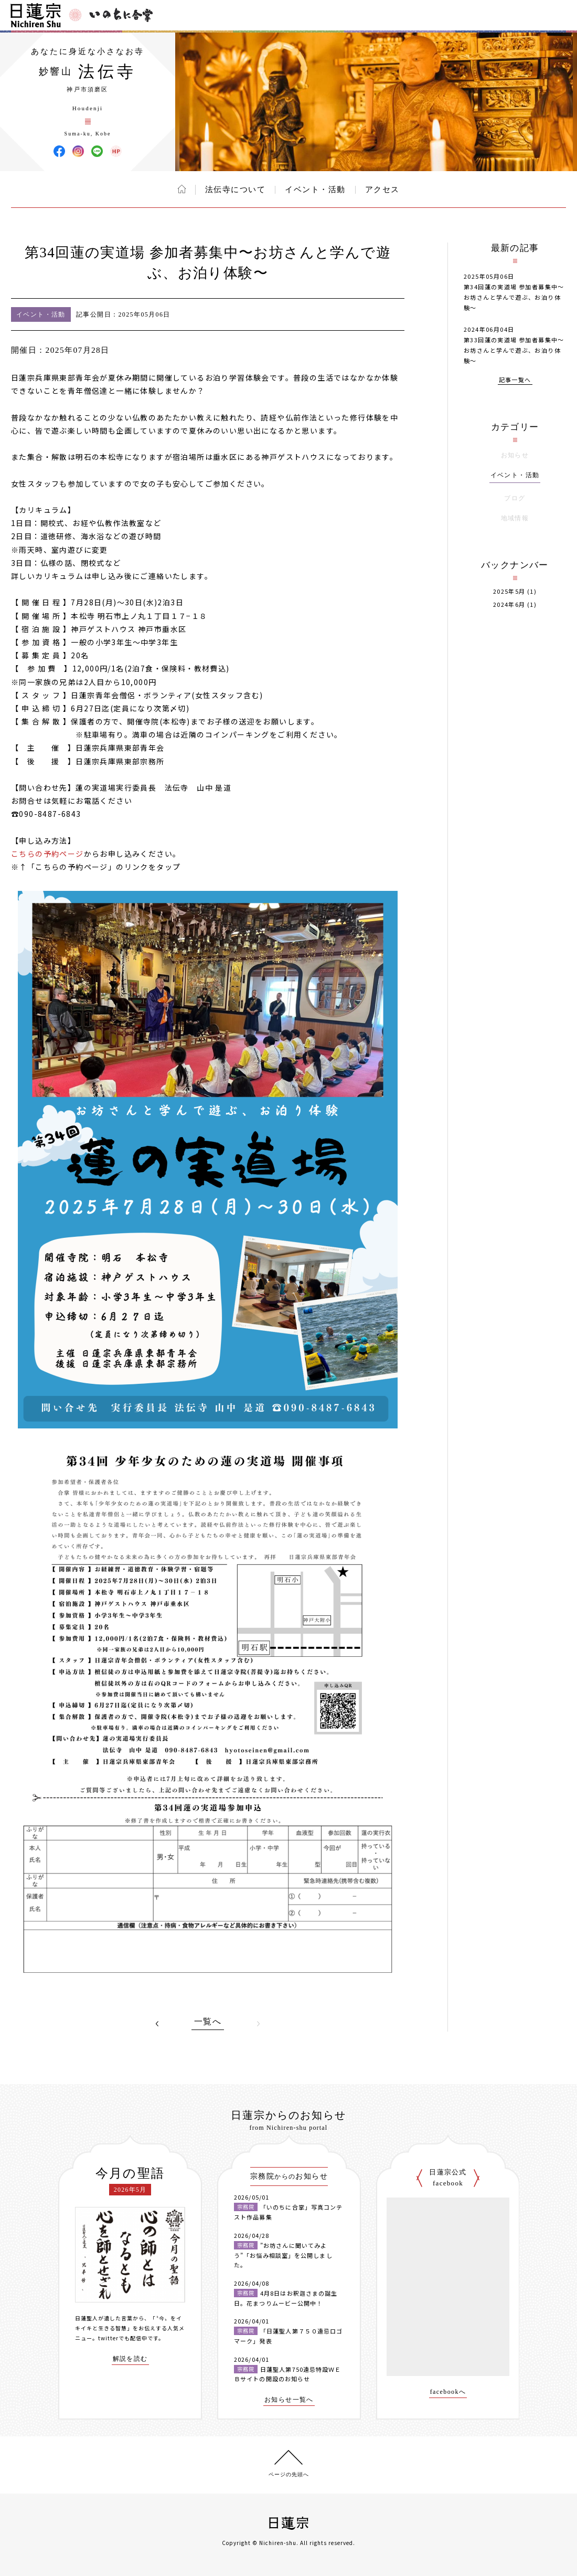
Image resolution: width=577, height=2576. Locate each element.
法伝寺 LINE (97, 151)
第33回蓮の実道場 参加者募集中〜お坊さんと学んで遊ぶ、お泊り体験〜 (514, 350)
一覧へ (207, 2021)
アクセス (382, 189)
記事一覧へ (515, 380)
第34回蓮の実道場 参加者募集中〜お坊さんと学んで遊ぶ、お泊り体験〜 (514, 297)
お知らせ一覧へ (289, 2399)
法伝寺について (235, 189)
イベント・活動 (315, 189)
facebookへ (448, 2392)
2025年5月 (509, 591)
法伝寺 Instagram (78, 151)
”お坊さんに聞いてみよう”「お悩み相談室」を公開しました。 (283, 2255)
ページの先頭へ (289, 2474)
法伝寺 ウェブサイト (116, 151)
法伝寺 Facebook (59, 151)
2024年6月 (509, 604)
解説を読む (130, 2359)
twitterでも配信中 (122, 2338)
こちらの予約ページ (47, 853)
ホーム (182, 189)
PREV (157, 2024)
